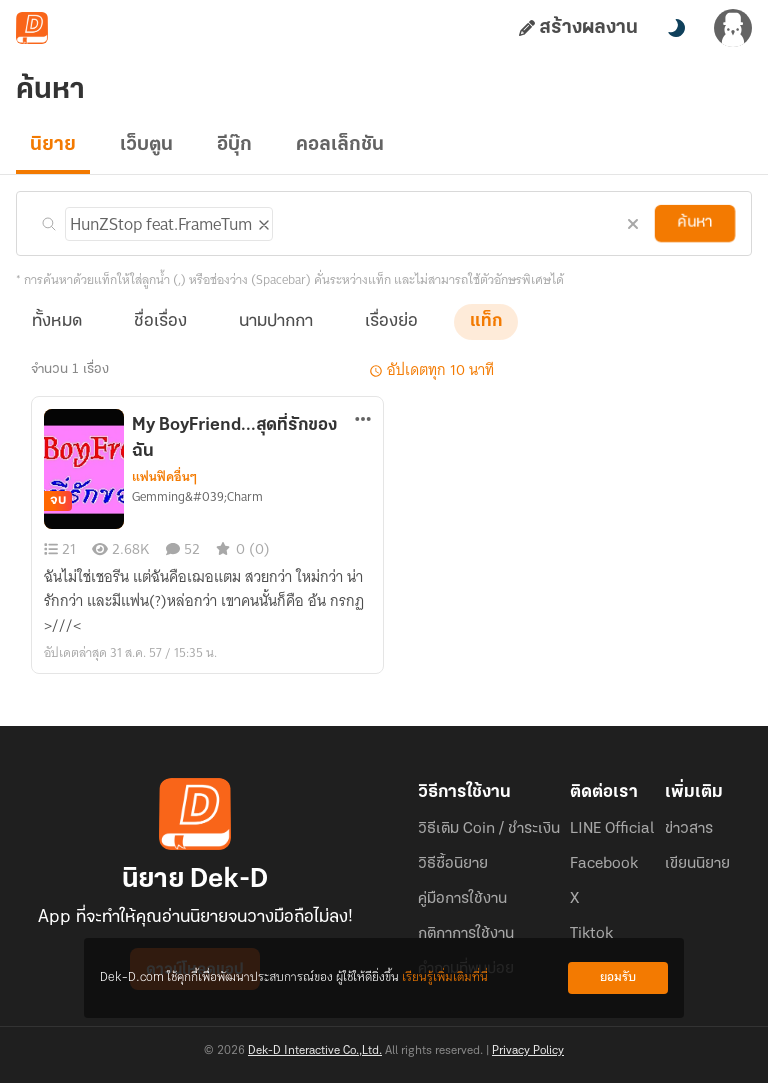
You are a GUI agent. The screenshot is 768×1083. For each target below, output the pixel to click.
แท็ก (486, 321)
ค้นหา (695, 222)
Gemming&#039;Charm (197, 497)
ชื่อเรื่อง (160, 321)
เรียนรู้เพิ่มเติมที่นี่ (445, 977)
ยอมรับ (618, 977)
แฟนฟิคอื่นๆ (164, 477)
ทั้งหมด (57, 321)
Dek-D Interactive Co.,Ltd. (315, 1051)
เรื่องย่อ (391, 321)
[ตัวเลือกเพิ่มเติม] (363, 421)
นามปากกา (276, 321)
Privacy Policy (528, 1051)
